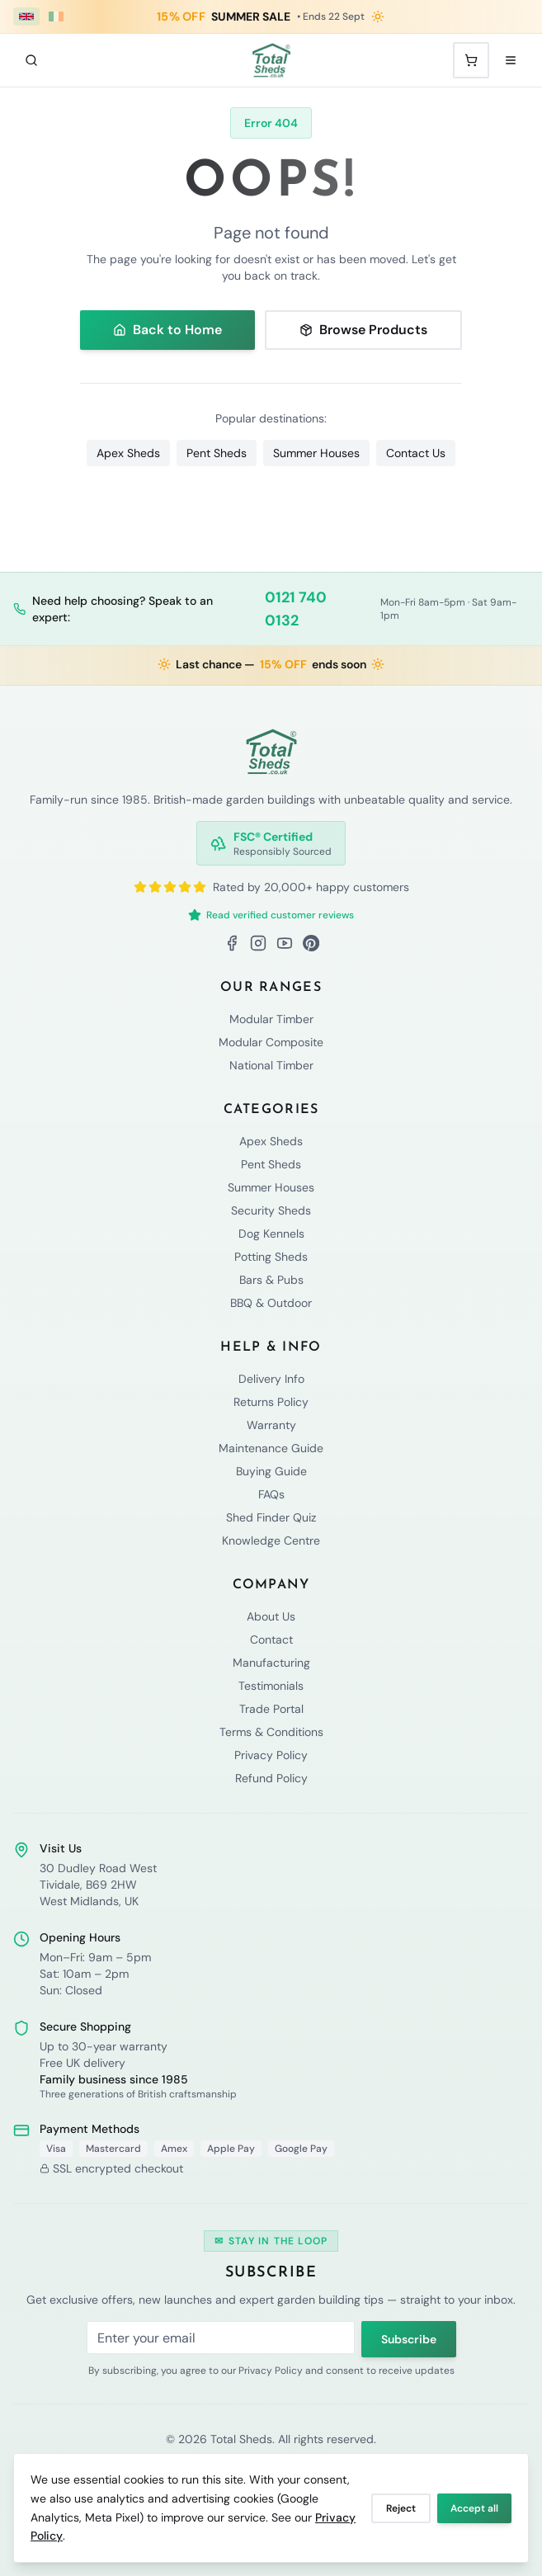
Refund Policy (271, 1778)
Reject (401, 2508)
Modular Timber (271, 1019)
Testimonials (271, 1685)
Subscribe (408, 2339)
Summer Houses (316, 453)
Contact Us (415, 453)
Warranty (271, 1425)
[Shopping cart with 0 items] (471, 60)
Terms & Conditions (271, 1731)
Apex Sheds (128, 453)
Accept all (474, 2508)
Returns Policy (271, 1401)
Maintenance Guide (271, 1448)
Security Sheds (271, 1210)
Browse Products (363, 329)
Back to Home (167, 329)
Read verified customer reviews (271, 915)
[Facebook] (232, 943)
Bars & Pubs (271, 1279)
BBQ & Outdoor (271, 1302)
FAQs (271, 1494)
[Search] (31, 60)
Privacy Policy (271, 1755)
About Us (271, 1616)
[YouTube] (284, 943)
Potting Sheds (271, 1256)
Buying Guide (271, 1471)
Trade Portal (271, 1708)
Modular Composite (271, 1042)
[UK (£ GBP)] (26, 16)
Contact (271, 1639)
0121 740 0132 (296, 608)
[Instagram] (258, 943)
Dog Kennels (271, 1233)
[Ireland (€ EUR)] (56, 16)
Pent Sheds (216, 453)
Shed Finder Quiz (271, 1517)
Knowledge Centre (271, 1540)
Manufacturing (271, 1662)
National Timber (271, 1065)
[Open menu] (511, 60)
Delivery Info (271, 1378)
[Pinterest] (311, 943)
